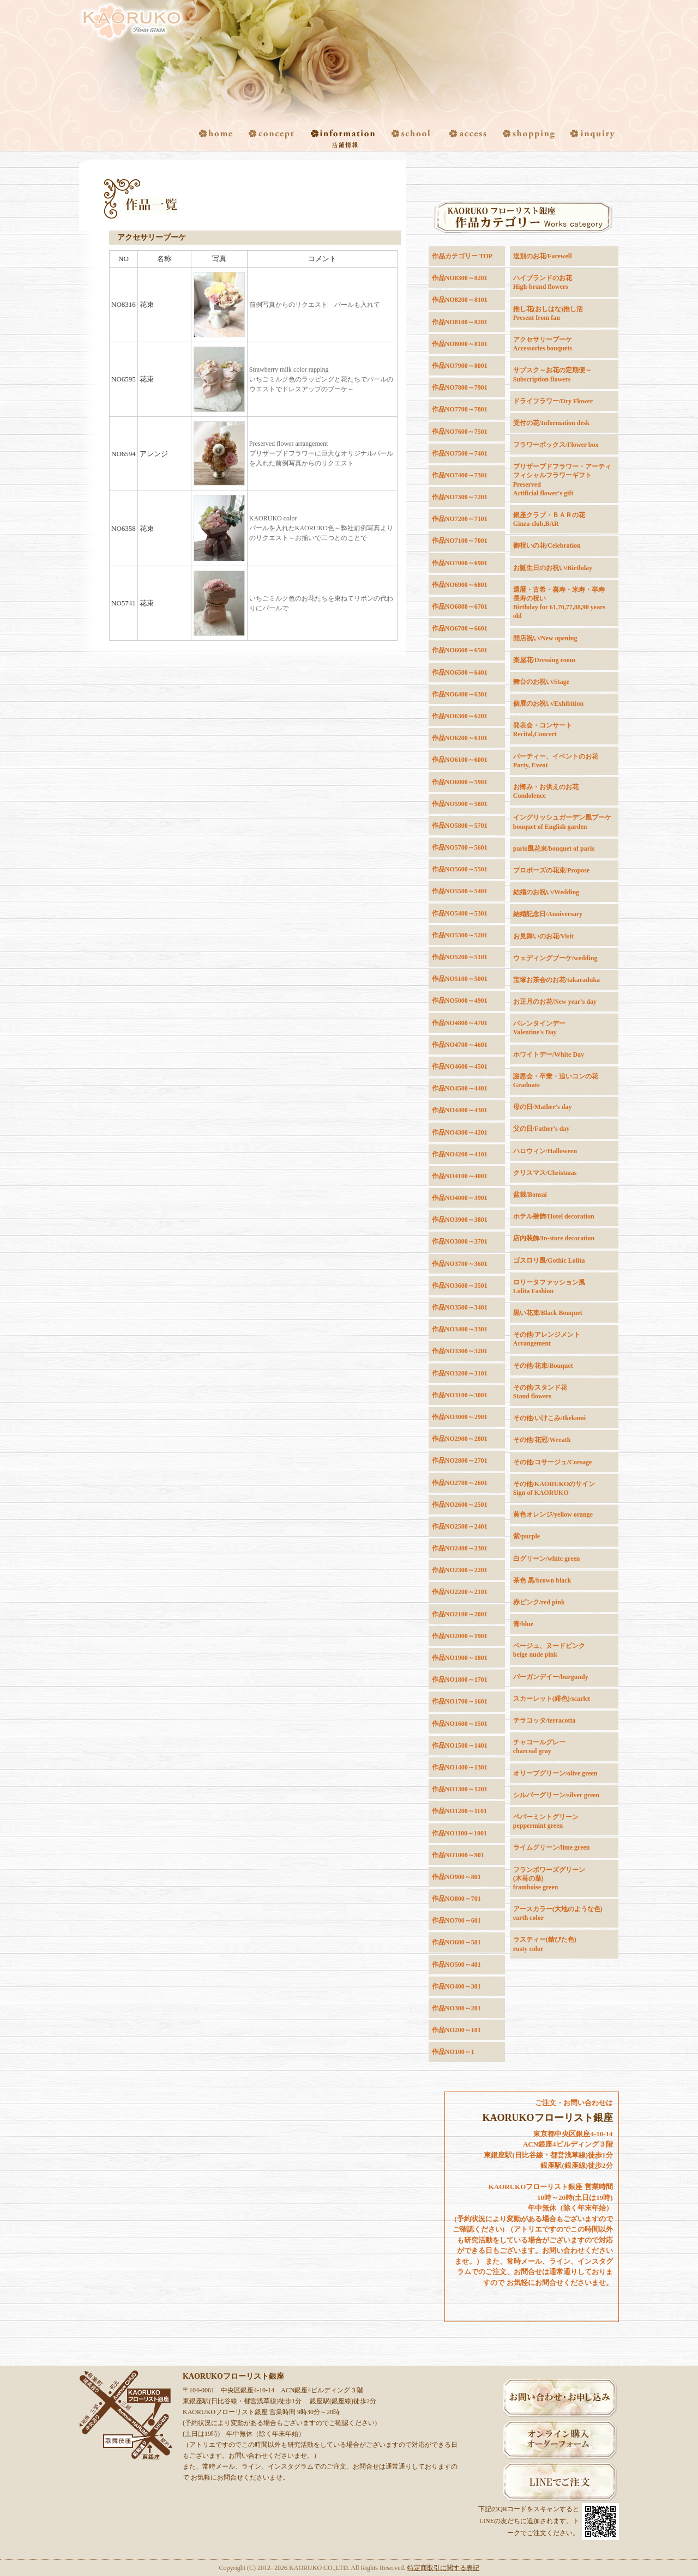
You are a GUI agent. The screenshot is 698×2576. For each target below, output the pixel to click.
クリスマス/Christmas (545, 1173)
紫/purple (526, 1536)
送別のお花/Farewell (542, 256)
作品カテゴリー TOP (462, 256)
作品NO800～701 (456, 1898)
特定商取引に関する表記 (443, 2568)
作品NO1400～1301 (460, 1767)
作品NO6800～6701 (460, 606)
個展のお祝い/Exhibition (548, 703)
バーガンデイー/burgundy (550, 1677)
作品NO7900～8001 (460, 365)
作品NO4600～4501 (460, 1066)
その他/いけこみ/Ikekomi (549, 1418)
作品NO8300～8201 (460, 278)
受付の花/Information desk (551, 423)
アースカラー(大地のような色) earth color (558, 1913)
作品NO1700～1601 (460, 1701)
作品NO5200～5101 (460, 957)
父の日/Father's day (541, 1128)
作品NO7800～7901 (460, 387)
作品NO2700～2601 (460, 1483)
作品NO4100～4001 (460, 1176)
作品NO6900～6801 (460, 585)
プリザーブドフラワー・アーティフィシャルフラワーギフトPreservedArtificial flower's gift (562, 480)
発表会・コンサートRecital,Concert (542, 730)
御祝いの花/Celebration (547, 545)
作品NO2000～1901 (460, 1636)
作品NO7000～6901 (460, 563)
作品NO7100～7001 (460, 540)
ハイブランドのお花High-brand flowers (542, 282)
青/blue (523, 1624)
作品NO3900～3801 (460, 1219)
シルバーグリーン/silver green (556, 1795)
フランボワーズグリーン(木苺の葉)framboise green (549, 1878)
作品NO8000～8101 (460, 344)
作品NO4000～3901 (460, 1198)
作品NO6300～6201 (460, 716)
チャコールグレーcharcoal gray (539, 1746)
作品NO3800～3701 (460, 1241)
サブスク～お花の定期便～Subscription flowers (552, 374)
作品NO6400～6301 (460, 694)
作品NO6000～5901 (460, 782)
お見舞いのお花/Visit (543, 936)
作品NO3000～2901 (460, 1417)
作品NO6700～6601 (460, 628)
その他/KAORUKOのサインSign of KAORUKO (554, 1488)
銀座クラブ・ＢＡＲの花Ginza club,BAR (549, 519)
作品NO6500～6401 (460, 672)
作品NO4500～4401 (460, 1088)
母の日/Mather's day (542, 1107)
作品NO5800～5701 (460, 825)
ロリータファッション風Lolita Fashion (549, 1286)
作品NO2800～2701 (460, 1460)
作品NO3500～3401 (460, 1307)
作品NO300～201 (456, 2008)
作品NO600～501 (456, 1942)
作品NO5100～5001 (460, 979)
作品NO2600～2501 (460, 1504)
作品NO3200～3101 (460, 1373)
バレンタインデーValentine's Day (539, 1028)
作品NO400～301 (456, 1986)
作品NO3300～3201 (460, 1351)
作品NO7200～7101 (460, 519)
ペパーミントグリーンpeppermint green (546, 1821)
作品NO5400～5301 (460, 913)
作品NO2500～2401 (460, 1526)
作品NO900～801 (456, 1877)
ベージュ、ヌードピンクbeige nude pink (549, 1650)
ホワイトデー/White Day (548, 1054)
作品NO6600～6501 (460, 650)
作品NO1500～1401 (460, 1745)
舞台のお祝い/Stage (541, 682)
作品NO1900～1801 (460, 1658)
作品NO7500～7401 (460, 453)
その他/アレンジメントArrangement (546, 1339)
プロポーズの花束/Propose (551, 870)
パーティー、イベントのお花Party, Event (555, 761)
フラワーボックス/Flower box (556, 444)
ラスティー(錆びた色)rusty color (544, 1944)
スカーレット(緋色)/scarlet (551, 1698)
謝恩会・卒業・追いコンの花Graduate (555, 1080)
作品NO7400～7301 (460, 475)
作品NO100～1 (453, 2052)
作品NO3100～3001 (460, 1395)
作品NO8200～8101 (460, 300)
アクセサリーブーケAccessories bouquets (542, 344)
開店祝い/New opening (545, 638)
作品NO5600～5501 (460, 869)
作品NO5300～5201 (460, 935)
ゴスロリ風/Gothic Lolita (549, 1260)
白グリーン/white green (546, 1558)
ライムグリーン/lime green (551, 1847)
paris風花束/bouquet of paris (553, 848)
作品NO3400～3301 (460, 1329)
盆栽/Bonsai (530, 1194)
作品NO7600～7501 (460, 431)
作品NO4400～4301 (460, 1110)
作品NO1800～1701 (460, 1679)
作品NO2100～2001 (460, 1614)
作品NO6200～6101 (460, 738)
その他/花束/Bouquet (543, 1365)
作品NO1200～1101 (459, 1811)
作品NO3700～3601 (460, 1264)
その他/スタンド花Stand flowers (540, 1392)
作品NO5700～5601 (460, 847)
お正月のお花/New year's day (555, 1001)
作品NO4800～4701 (460, 1023)
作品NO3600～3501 (460, 1285)
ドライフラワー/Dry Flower (553, 401)
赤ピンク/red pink (539, 1602)
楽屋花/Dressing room (544, 660)
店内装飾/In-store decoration (553, 1238)
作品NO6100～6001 (460, 759)
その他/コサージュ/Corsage (552, 1462)
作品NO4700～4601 (460, 1044)
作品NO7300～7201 (460, 497)
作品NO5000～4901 (460, 1000)
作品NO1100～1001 (459, 1833)
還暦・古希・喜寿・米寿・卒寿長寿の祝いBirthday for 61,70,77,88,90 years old (559, 603)
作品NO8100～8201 (460, 322)
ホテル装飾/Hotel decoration (553, 1216)
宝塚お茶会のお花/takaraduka (556, 980)
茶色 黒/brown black (542, 1580)
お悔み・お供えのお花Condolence (546, 791)
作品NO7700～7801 (460, 409)
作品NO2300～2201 (460, 1570)
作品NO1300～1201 (460, 1789)
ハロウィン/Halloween (545, 1151)
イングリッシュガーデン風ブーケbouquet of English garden (562, 822)
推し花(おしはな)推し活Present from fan (548, 313)
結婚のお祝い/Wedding (546, 892)
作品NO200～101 (456, 2030)
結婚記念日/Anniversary (547, 914)
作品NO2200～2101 (460, 1592)
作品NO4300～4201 (460, 1132)
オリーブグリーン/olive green (555, 1773)
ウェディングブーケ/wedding (555, 958)
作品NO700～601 (456, 1920)
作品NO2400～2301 (460, 1548)
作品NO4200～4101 (460, 1154)
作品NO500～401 (456, 1964)
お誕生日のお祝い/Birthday (552, 568)
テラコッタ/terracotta (544, 1720)
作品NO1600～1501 (460, 1724)
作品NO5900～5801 (460, 804)
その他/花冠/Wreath (542, 1440)
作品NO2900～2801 (460, 1438)
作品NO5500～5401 (460, 891)
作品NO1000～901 (458, 1855)
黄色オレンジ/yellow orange (553, 1514)
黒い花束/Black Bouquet (547, 1313)
